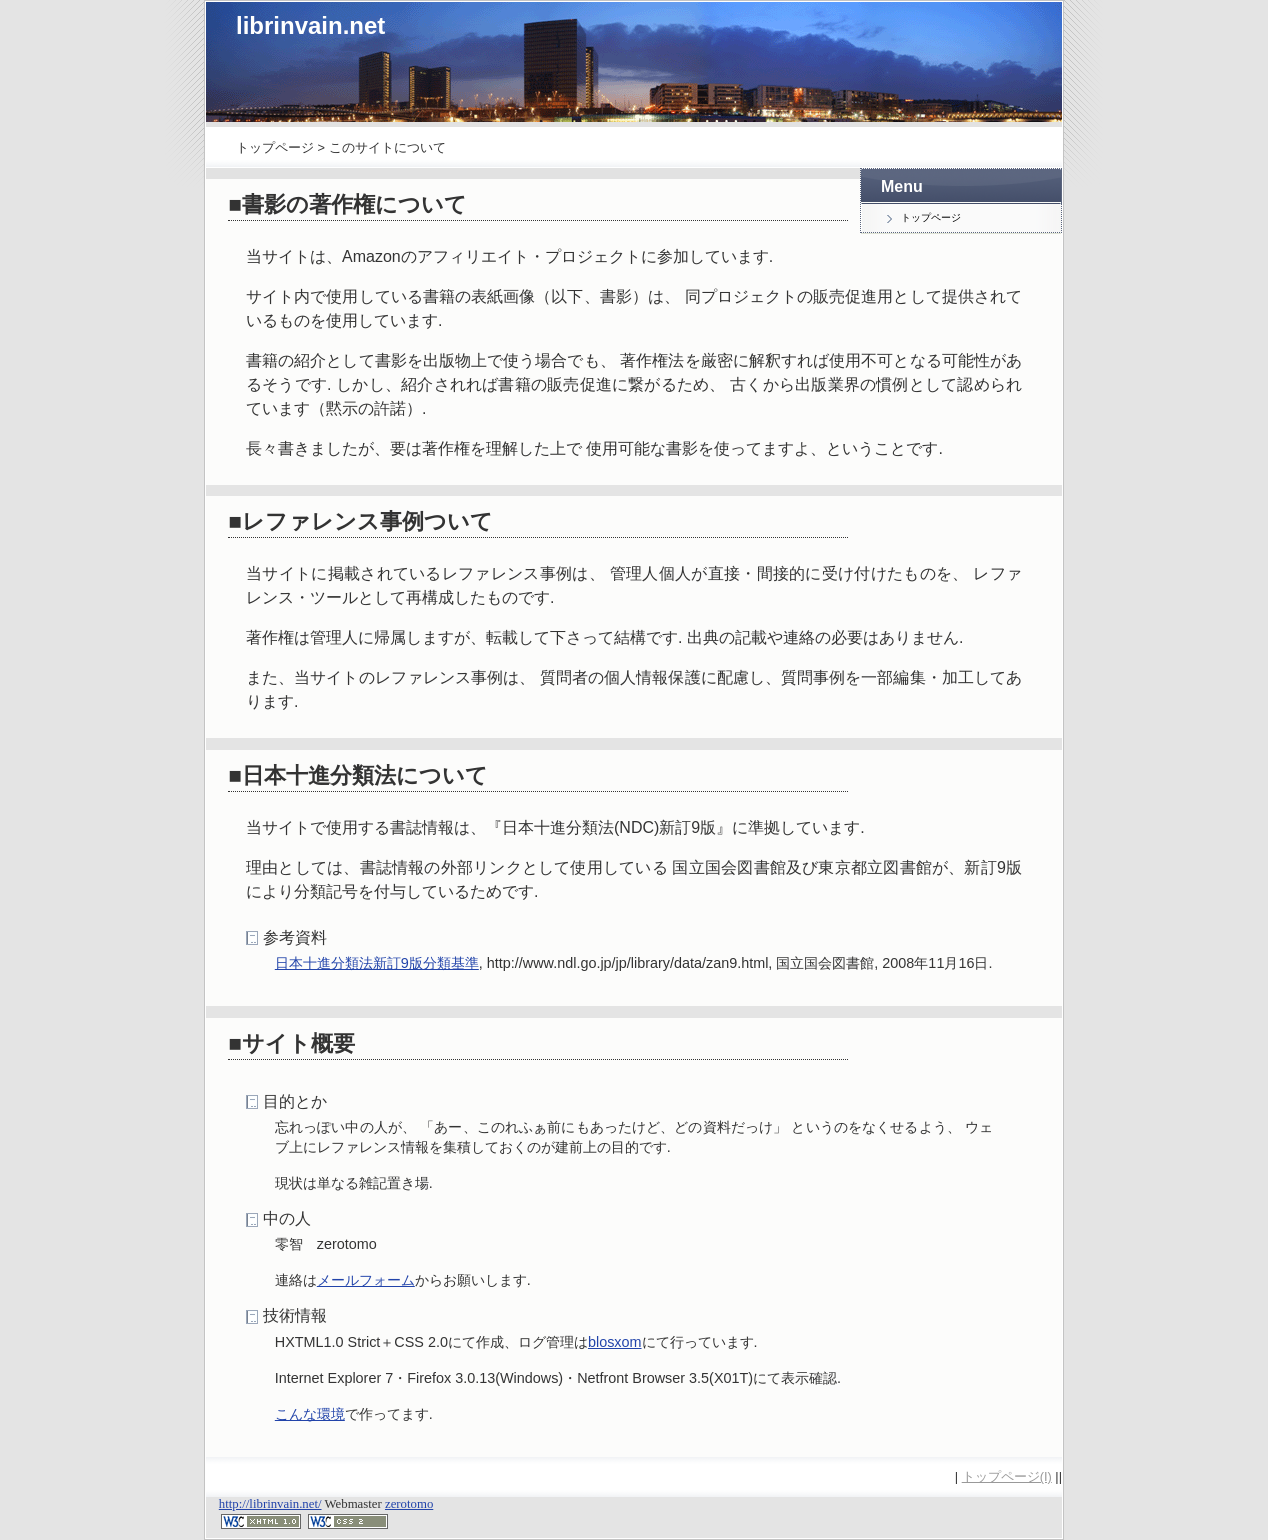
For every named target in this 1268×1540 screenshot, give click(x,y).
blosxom (615, 1342)
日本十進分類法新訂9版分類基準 (377, 963)
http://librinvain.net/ (270, 1504)
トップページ (275, 147)
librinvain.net (310, 25)
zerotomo (409, 1504)
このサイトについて (387, 147)
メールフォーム (366, 1280)
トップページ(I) (1007, 1476)
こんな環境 (310, 1414)
